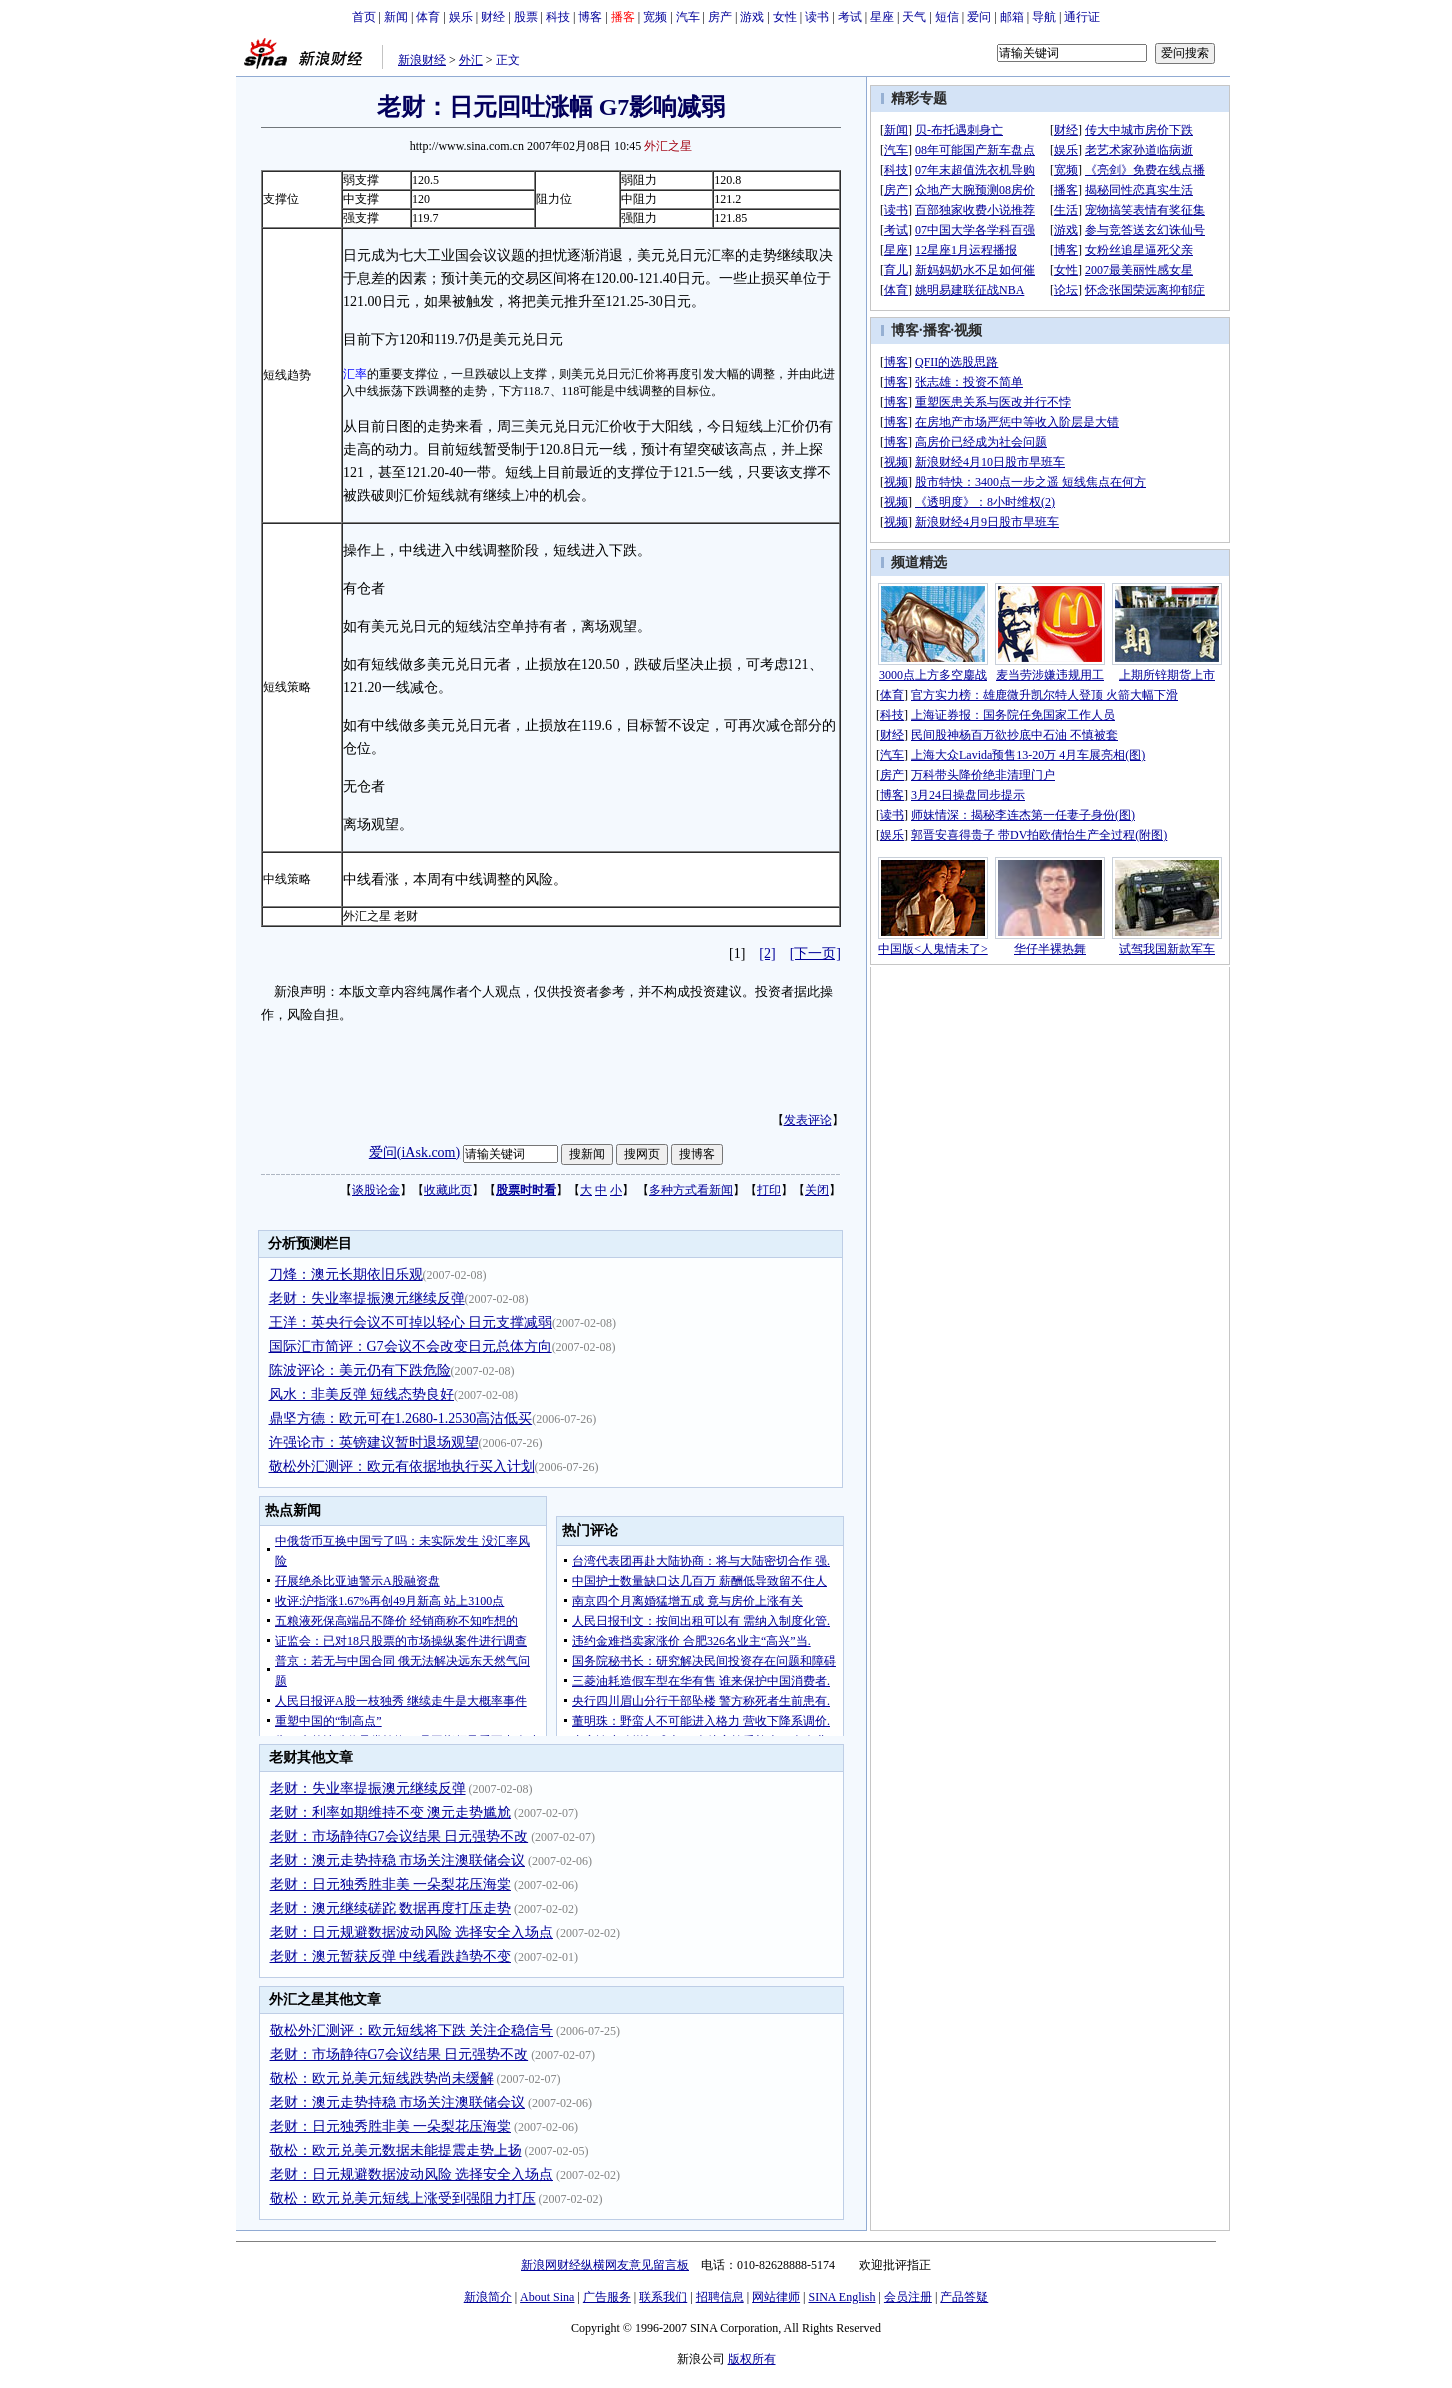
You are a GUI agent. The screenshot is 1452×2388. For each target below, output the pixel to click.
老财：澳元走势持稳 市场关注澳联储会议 (398, 1860)
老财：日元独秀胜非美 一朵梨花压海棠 (391, 1884)
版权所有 (752, 2359)
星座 (882, 17)
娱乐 (461, 17)
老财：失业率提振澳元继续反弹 (367, 1298)
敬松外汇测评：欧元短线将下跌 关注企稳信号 (412, 2030)
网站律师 (776, 2297)
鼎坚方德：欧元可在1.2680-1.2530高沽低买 (401, 1418)
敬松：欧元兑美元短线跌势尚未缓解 (382, 2078)
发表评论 (808, 1120)
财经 (493, 17)
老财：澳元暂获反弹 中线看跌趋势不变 (391, 1956)
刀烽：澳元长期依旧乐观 (346, 1274)
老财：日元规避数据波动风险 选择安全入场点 (412, 1932)
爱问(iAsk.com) (414, 1152)
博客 (590, 17)
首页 (364, 17)
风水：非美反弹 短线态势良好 (362, 1394)
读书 (817, 17)
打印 (769, 1190)
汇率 (355, 374)
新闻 (396, 17)
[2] (767, 953)
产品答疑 (964, 2297)
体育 (428, 17)
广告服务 (607, 2297)
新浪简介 (488, 2297)
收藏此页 (448, 1190)
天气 (914, 17)
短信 (947, 17)
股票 (526, 17)
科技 (558, 17)
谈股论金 (376, 1190)
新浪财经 (422, 60)
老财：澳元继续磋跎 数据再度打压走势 (391, 1908)
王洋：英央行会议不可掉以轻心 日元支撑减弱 (411, 1322)
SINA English (841, 2297)
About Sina (547, 2297)
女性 (785, 17)
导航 (1044, 17)
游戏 (752, 17)
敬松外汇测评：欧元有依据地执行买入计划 (402, 1466)
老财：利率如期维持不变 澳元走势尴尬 (391, 1812)
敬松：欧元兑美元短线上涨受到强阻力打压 (403, 2198)
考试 (850, 17)
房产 (720, 17)
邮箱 (1012, 17)
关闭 (817, 1190)
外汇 (471, 60)
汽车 (688, 17)
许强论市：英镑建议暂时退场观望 (374, 1442)
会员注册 (908, 2297)
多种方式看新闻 (691, 1190)
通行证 (1082, 17)
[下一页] (815, 953)
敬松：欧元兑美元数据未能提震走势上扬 (396, 2150)
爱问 (979, 17)
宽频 (655, 17)
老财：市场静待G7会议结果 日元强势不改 (399, 1836)
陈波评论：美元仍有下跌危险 (360, 1370)
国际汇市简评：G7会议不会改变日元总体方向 (410, 1346)
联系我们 (663, 2297)
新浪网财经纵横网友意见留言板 (605, 2265)
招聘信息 (720, 2297)
